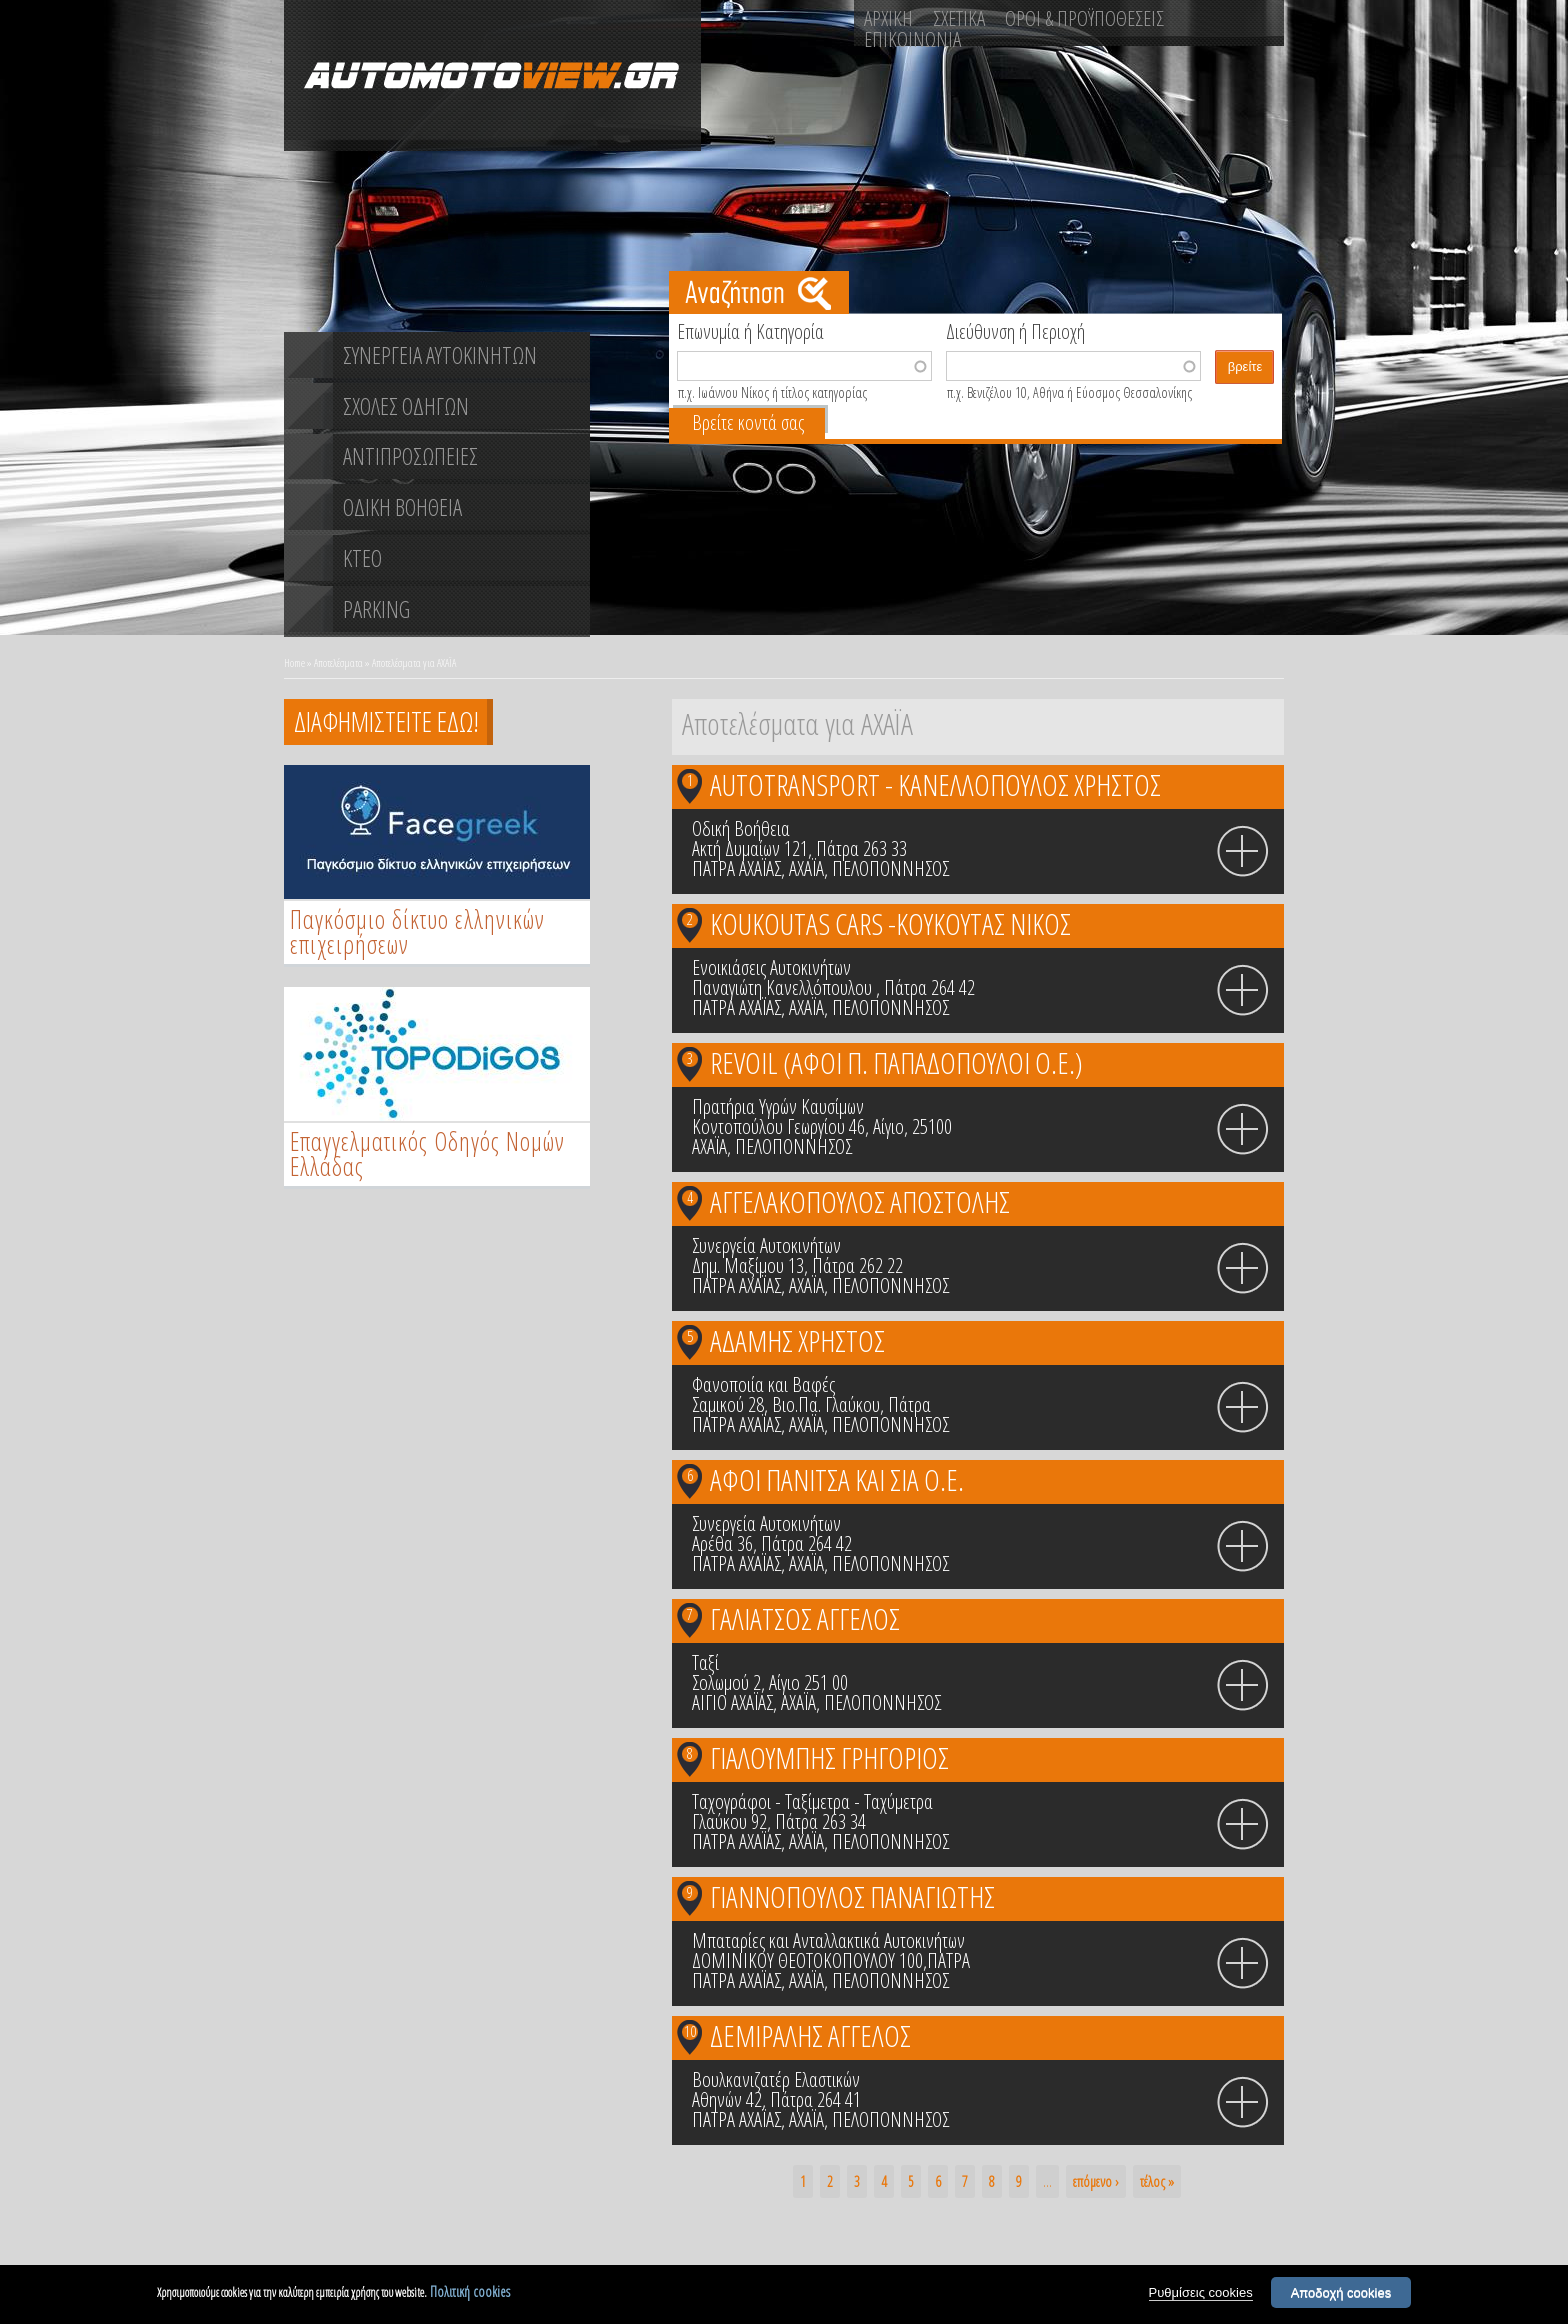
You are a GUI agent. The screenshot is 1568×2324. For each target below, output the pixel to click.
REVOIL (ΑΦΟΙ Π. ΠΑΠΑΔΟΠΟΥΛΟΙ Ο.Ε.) (896, 1062)
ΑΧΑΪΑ (806, 868)
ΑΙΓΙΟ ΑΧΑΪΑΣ (732, 1702)
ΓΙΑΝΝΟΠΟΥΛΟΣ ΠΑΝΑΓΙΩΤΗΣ (852, 1896)
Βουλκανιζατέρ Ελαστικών (776, 2079)
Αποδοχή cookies (1341, 2294)
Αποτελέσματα (338, 662)
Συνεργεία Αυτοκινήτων (766, 1245)
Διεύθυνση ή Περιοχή (1015, 330)
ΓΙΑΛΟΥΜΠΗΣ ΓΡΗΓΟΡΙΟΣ (829, 1757)
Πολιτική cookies (470, 2293)
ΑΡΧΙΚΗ (888, 18)
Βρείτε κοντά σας (748, 422)
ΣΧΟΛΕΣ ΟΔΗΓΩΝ (406, 406)
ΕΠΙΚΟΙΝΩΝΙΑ (912, 39)
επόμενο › (1096, 2181)
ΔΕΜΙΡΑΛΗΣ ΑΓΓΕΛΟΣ (810, 2035)
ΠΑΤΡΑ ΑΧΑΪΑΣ (736, 868)
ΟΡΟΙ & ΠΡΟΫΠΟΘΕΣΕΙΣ (1084, 18)
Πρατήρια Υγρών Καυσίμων (778, 1106)
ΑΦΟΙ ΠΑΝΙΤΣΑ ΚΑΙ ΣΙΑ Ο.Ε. (837, 1479)
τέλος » (1157, 2181)
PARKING (376, 609)
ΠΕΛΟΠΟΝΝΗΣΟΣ (890, 868)
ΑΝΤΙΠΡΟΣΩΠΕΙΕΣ (410, 456)
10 (690, 2031)
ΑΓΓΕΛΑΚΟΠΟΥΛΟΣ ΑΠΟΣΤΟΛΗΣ (860, 1201)
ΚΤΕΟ (362, 558)
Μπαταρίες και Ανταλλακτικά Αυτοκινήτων (828, 1940)
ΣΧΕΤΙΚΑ (959, 18)
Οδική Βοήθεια (741, 828)
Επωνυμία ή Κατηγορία (750, 330)
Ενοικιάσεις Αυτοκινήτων (771, 967)
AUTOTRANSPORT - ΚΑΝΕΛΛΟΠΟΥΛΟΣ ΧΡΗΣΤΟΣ (935, 784)
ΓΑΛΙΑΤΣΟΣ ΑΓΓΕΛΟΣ (805, 1618)
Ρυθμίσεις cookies (1201, 2294)
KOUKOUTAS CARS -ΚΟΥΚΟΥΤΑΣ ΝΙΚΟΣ (890, 923)
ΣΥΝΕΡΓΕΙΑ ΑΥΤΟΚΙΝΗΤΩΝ (440, 355)
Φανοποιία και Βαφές (763, 1384)
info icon (1243, 852)
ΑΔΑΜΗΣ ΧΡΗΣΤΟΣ (797, 1340)
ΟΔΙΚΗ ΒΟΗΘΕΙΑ (402, 507)
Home (294, 662)
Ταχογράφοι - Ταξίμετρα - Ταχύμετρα (812, 1801)
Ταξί (705, 1662)
